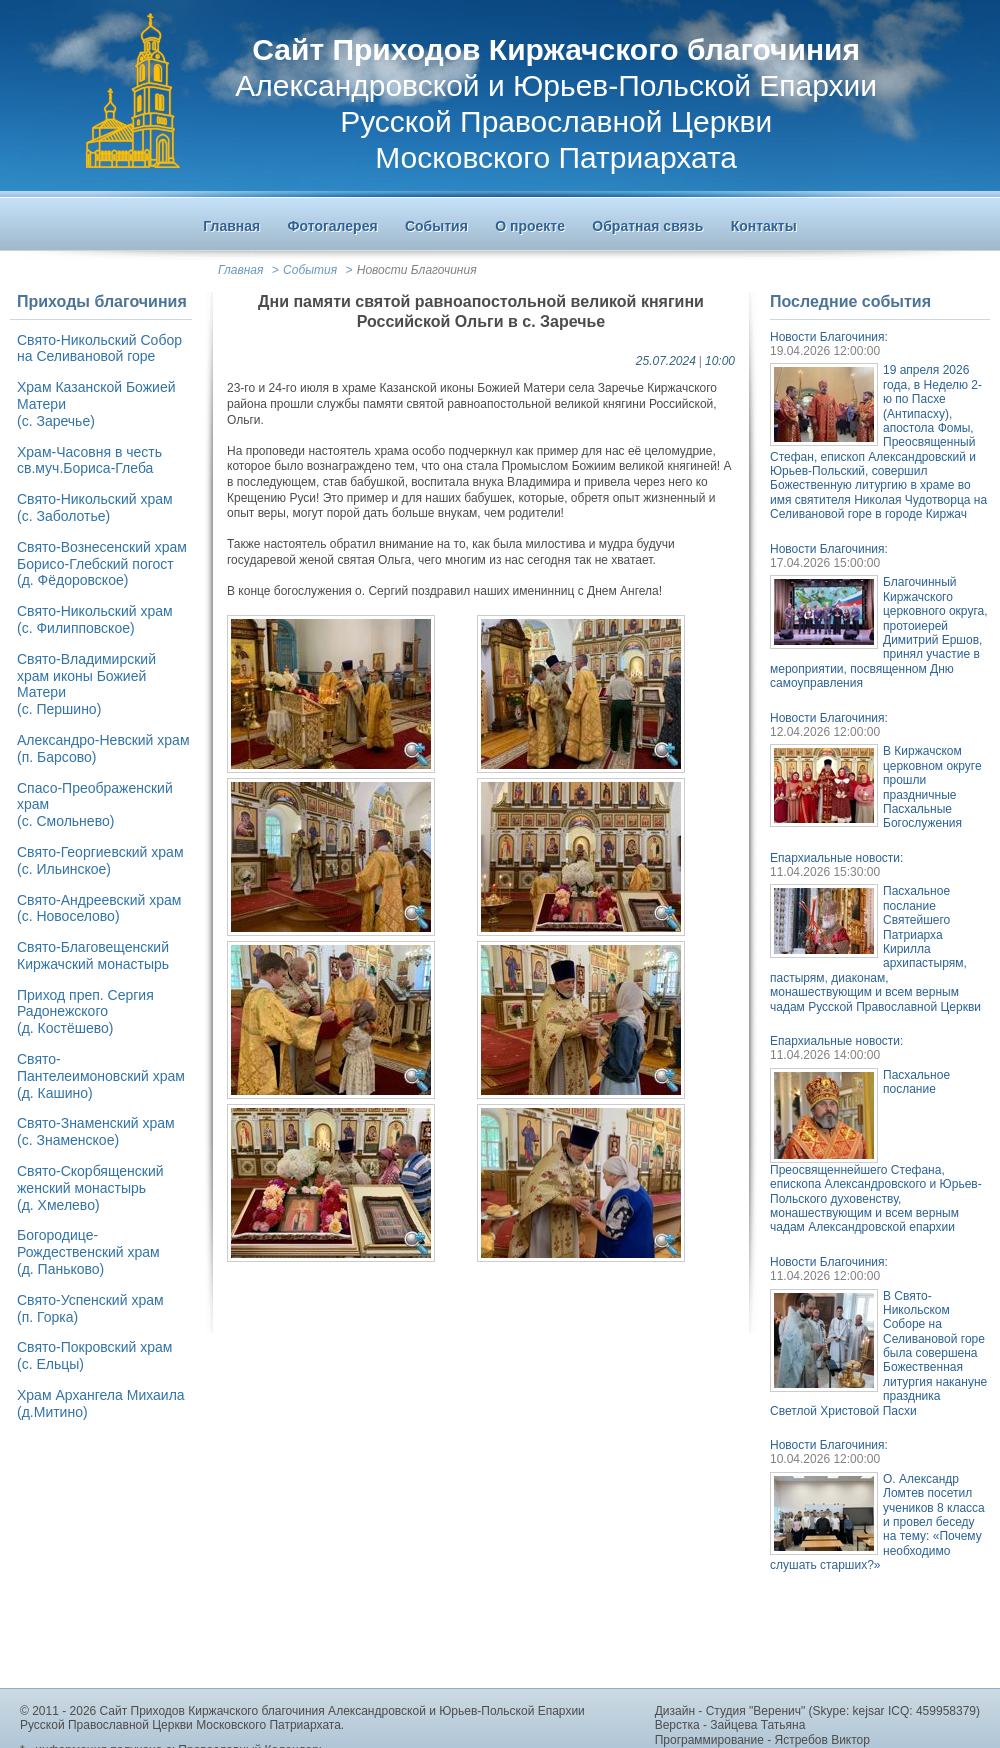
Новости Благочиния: (829, 337)
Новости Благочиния (417, 270)
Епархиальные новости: (836, 858)
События (310, 270)
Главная (240, 270)
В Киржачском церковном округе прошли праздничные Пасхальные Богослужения (932, 787)
